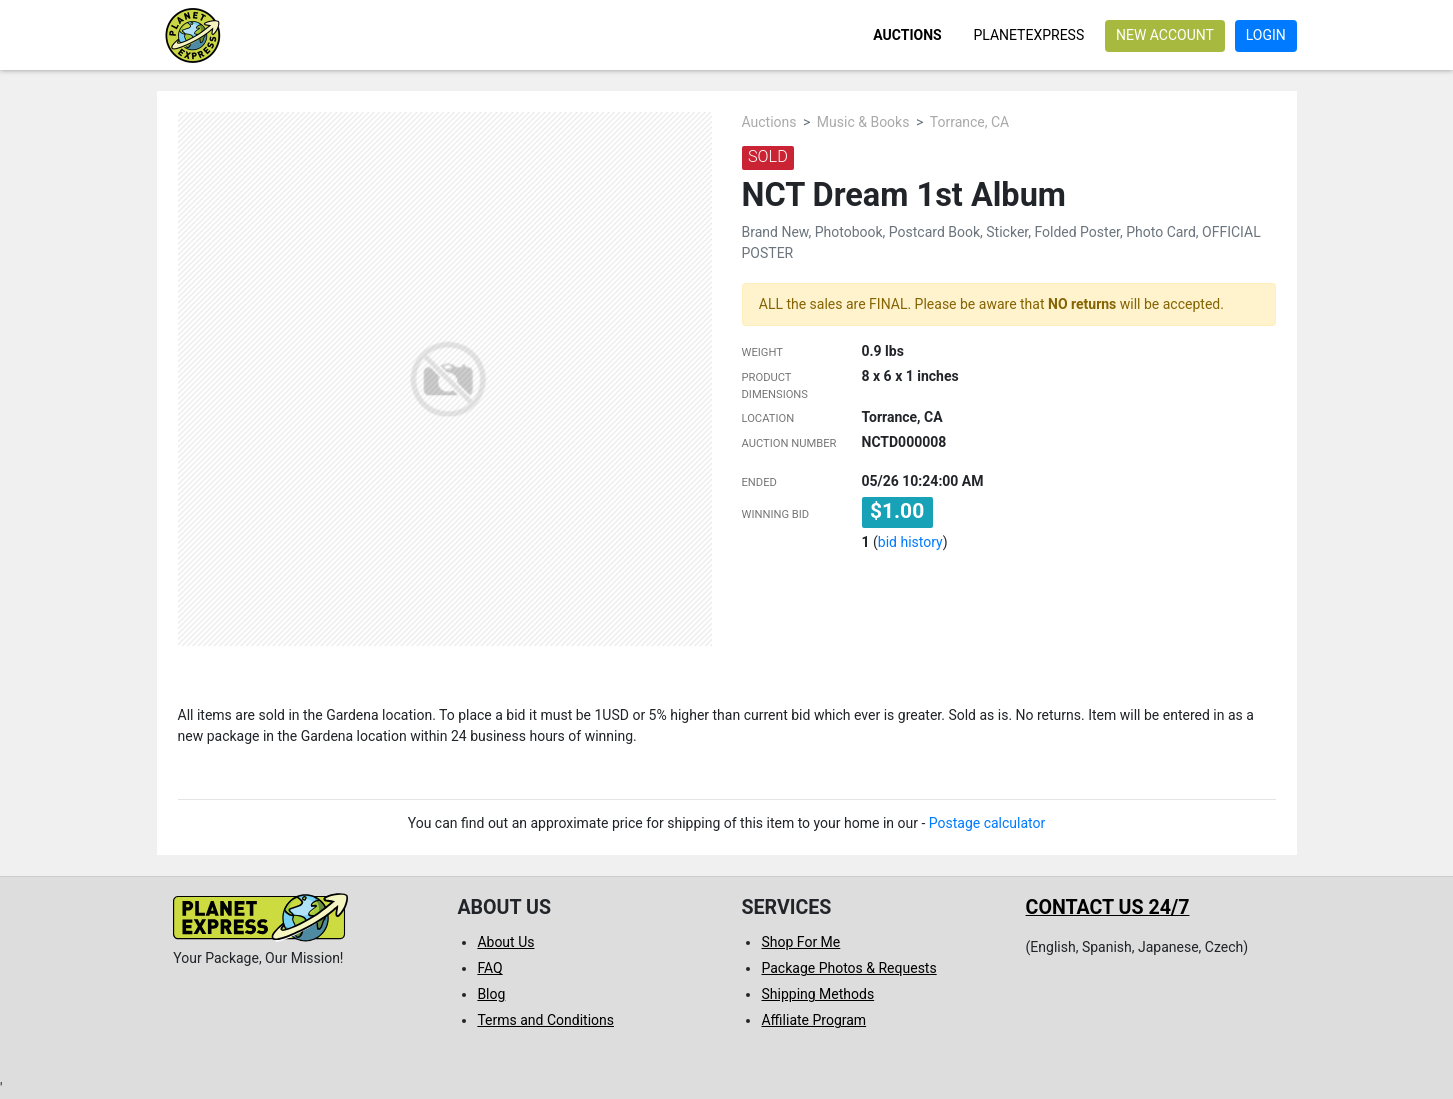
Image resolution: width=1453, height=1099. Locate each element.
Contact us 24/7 (1108, 907)
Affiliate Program (813, 1020)
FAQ (489, 968)
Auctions (907, 35)
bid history (910, 542)
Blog (491, 994)
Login (1266, 35)
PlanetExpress (1028, 35)
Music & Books (863, 122)
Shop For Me (800, 942)
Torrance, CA (969, 122)
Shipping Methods (817, 994)
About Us (505, 942)
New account (1165, 35)
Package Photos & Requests (848, 968)
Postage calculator (987, 823)
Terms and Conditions (545, 1020)
